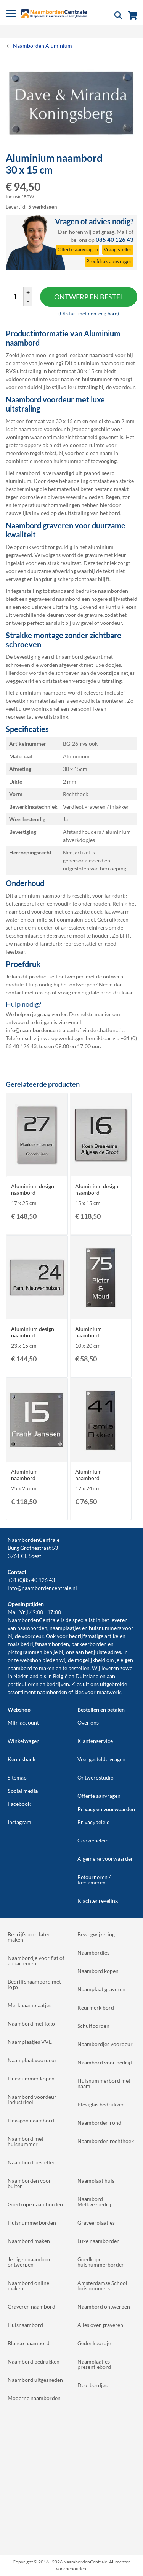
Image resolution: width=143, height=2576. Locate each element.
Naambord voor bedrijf (104, 2062)
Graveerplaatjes (96, 2222)
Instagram (19, 1822)
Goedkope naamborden (35, 2204)
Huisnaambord (25, 2325)
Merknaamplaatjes (29, 2005)
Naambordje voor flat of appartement (36, 1960)
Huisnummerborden (32, 2222)
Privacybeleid (93, 1822)
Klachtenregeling (97, 1900)
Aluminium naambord (88, 1332)
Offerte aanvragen (99, 1795)
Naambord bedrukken (33, 2361)
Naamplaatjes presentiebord (94, 2364)
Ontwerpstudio (95, 1777)
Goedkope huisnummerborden (101, 2262)
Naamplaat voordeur (32, 2060)
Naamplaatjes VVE (30, 2042)
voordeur (32, 1636)
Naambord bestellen (32, 2162)
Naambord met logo (31, 2023)
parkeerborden (89, 1644)
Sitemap (17, 1777)
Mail (122, 231)
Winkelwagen (24, 1741)
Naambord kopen (98, 1971)
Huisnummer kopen (31, 2078)
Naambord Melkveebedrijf (95, 2202)
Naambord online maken (28, 2285)
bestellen (79, 1668)
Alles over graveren (100, 2325)
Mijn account (23, 1722)
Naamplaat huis (95, 2180)
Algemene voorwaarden (105, 1858)
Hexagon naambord (31, 2120)
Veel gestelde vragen (101, 1759)
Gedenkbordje (94, 2343)
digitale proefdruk (103, 992)
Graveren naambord (31, 2306)
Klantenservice (95, 1741)
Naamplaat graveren (101, 1989)
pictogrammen (25, 1652)
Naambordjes (93, 1952)
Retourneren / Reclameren (94, 1880)
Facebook (19, 1803)
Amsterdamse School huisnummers (102, 2285)
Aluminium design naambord (32, 1189)
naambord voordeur (42, 429)
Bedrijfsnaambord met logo (34, 1984)
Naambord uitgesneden (35, 2379)
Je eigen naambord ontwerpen (30, 2262)
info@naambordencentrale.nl (42, 1588)
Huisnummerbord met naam (103, 2083)
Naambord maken (29, 2241)
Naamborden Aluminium (42, 45)
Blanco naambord (29, 2343)
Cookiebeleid (93, 1840)
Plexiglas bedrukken (101, 2104)
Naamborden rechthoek (105, 2141)
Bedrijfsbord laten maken (29, 1937)
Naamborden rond (99, 2122)
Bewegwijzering (96, 1934)
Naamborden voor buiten (29, 2183)
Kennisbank (21, 1759)
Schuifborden (93, 2026)
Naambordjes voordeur (105, 2044)
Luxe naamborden (98, 2241)
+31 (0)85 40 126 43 (31, 1580)
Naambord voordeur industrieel (32, 2099)
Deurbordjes (92, 2385)
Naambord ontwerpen (103, 2306)
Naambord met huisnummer (25, 2141)
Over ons (88, 1722)
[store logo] (54, 13)
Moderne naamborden (34, 2398)
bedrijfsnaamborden (45, 1644)
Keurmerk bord (95, 2007)
